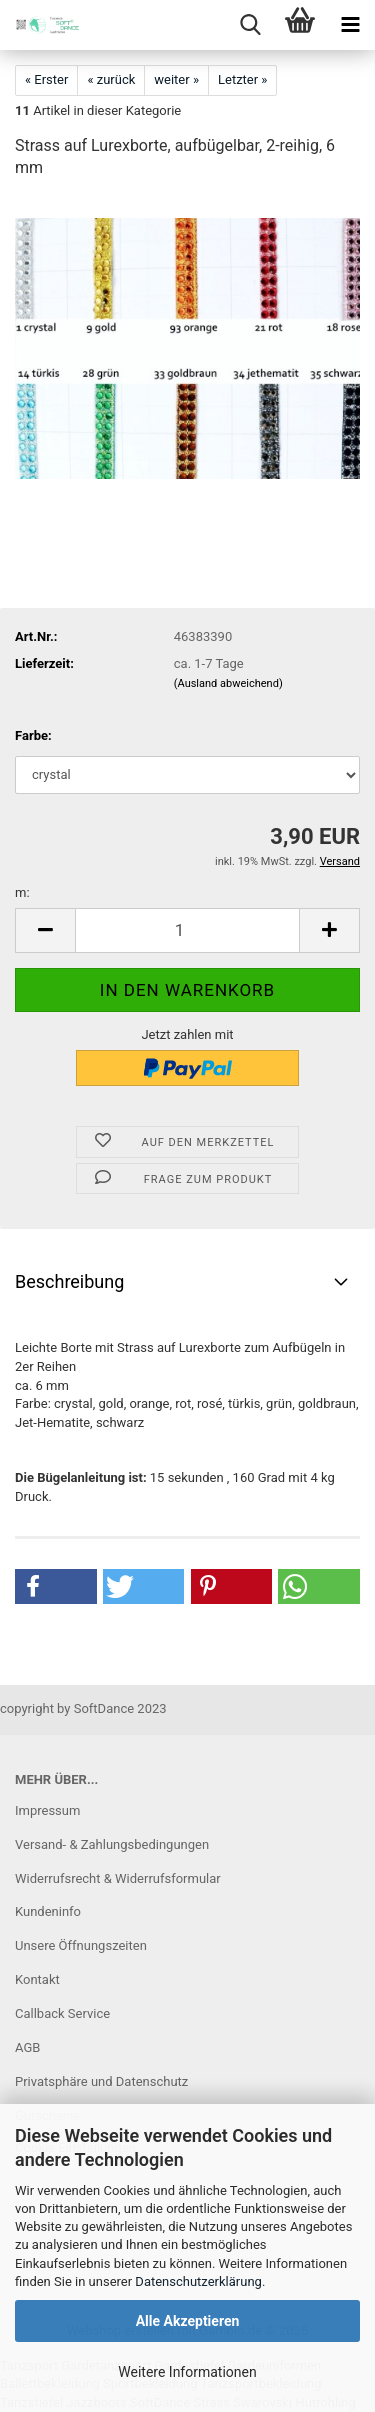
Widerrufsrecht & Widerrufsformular (118, 1878)
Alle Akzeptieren (188, 2321)
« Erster (46, 79)
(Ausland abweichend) (228, 683)
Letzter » (242, 79)
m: (22, 892)
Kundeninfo (48, 1911)
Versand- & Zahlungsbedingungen (112, 1844)
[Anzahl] (187, 930)
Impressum (47, 1810)
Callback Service (62, 2013)
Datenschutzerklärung (198, 2281)
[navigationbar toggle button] (350, 25)
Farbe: (33, 735)
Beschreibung (69, 1281)
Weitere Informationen (187, 2372)
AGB (27, 2047)
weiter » (176, 79)
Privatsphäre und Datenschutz (101, 2081)
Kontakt (37, 1979)
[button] (45, 930)
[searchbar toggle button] (250, 25)
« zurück (111, 79)
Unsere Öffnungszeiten (81, 1945)
